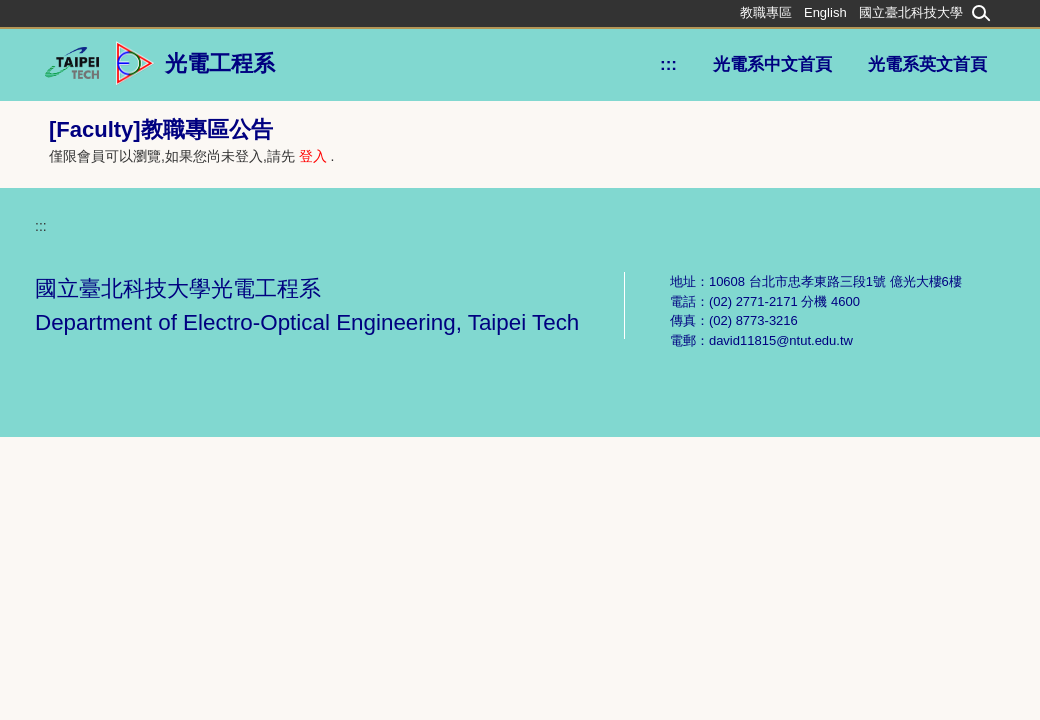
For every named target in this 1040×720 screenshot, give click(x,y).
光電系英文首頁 (927, 64)
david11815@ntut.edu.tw (781, 340)
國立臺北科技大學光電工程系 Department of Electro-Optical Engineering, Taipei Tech (307, 305)
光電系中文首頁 (772, 64)
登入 (313, 156)
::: (668, 64)
